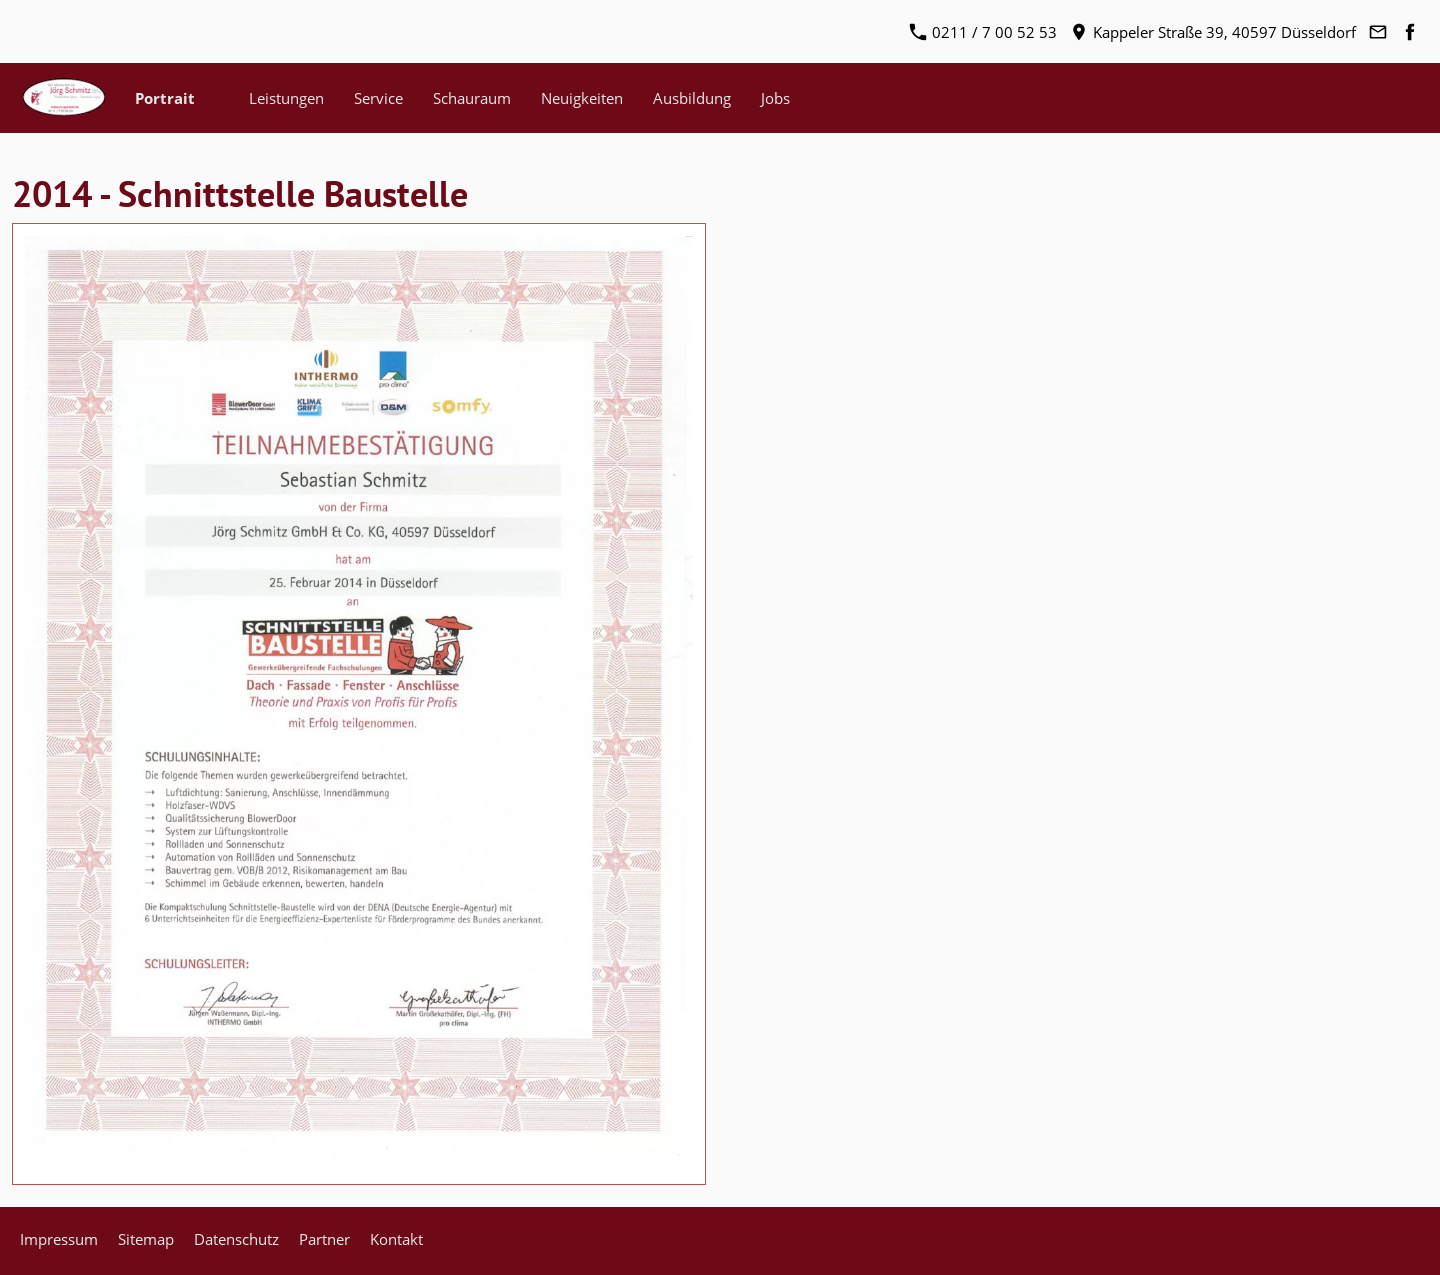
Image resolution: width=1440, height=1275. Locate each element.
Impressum (59, 1239)
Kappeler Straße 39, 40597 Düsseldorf (1213, 32)
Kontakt (396, 1239)
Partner (324, 1239)
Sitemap (146, 1239)
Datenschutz (236, 1239)
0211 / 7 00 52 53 (983, 32)
